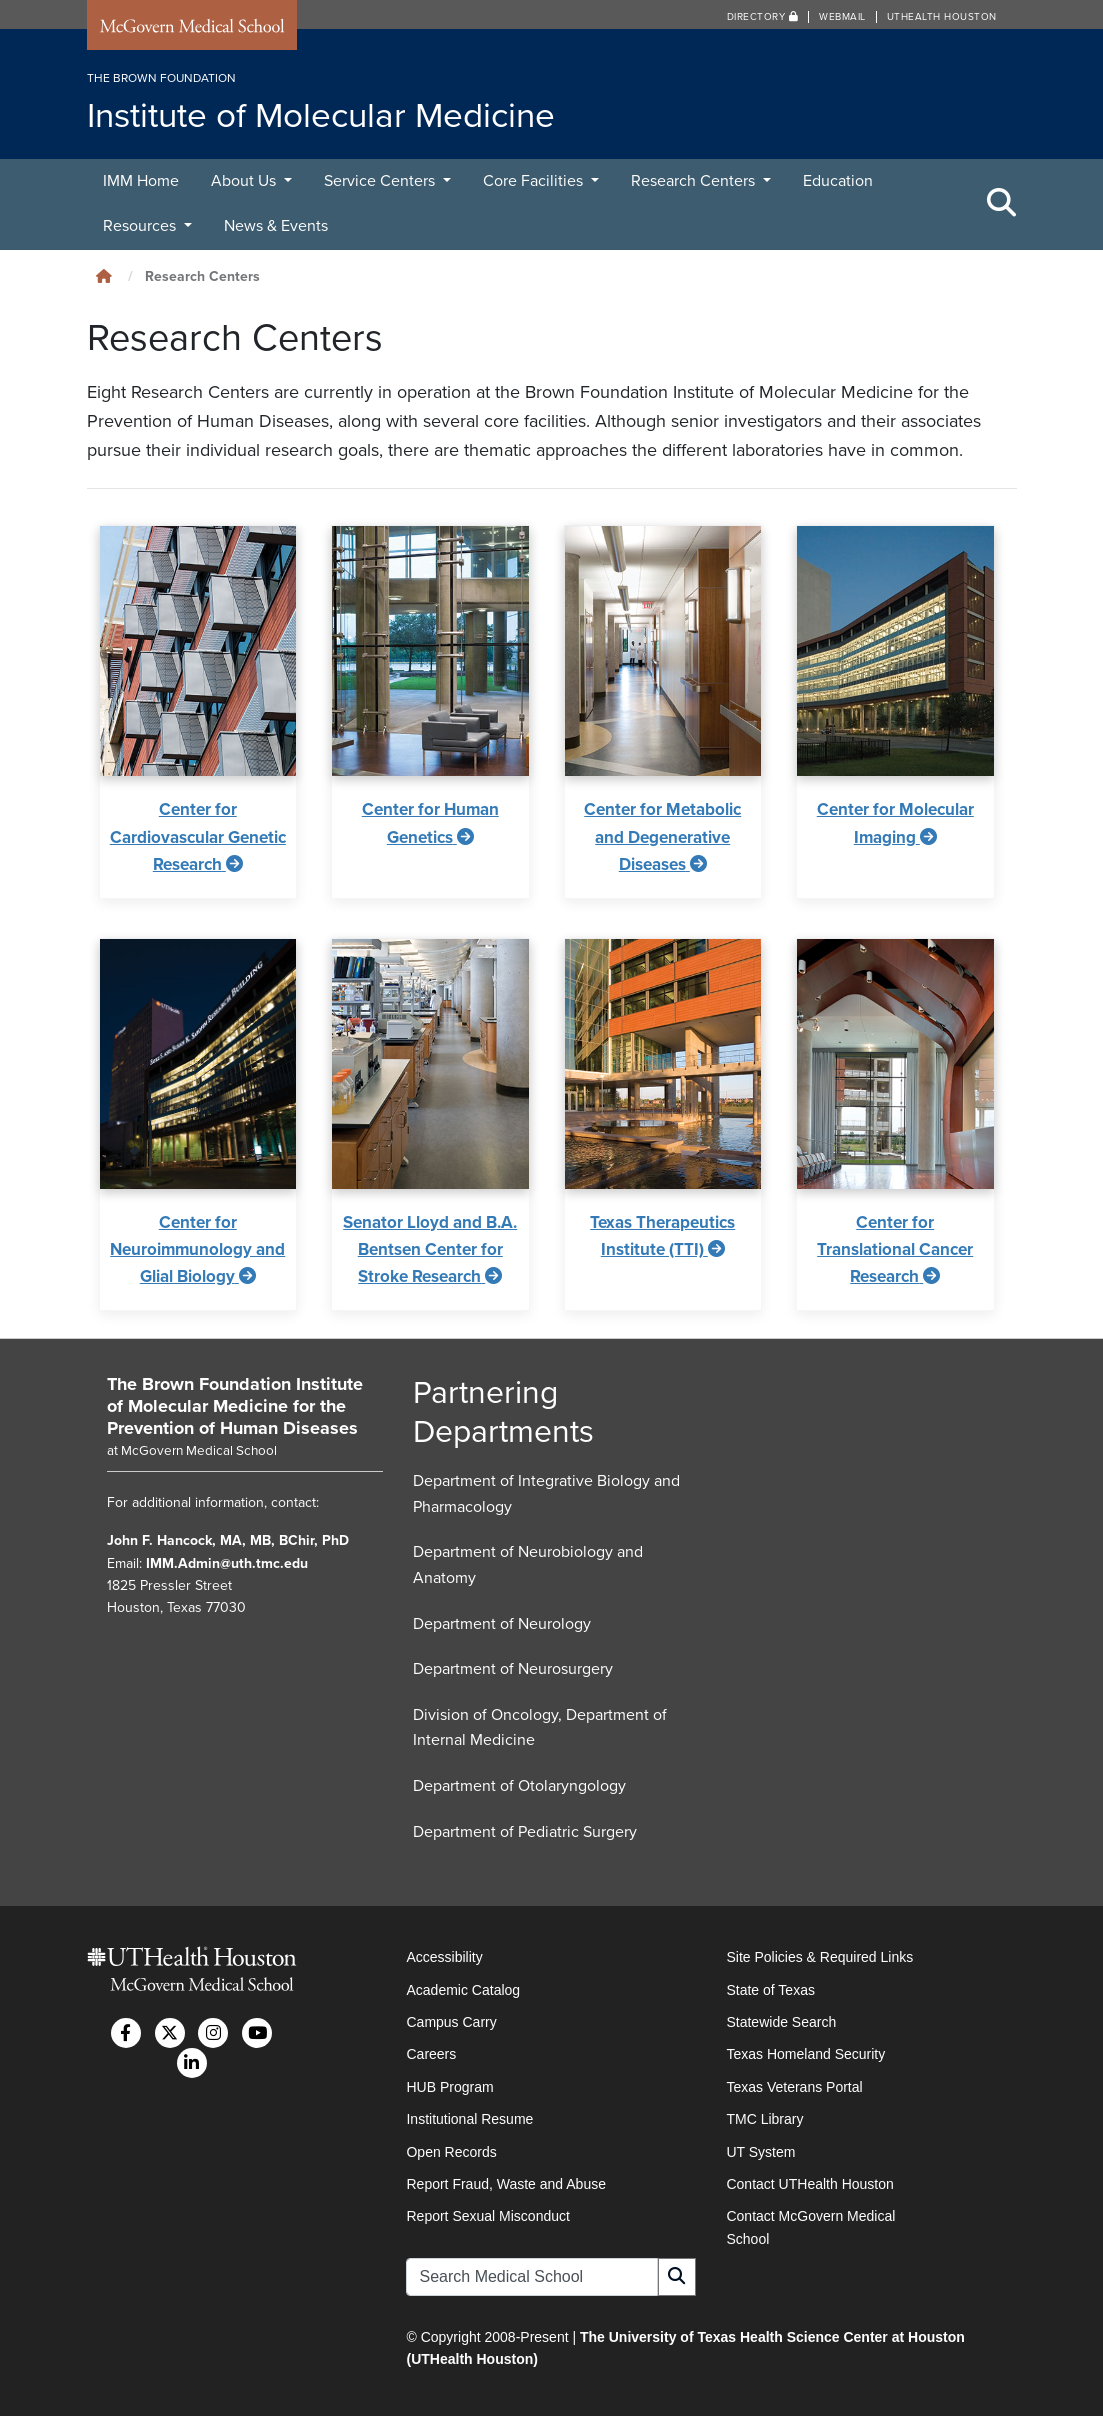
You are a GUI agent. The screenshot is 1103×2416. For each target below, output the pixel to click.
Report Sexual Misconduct (487, 2216)
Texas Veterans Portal (794, 2087)
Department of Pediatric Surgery (525, 1832)
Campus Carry (451, 2022)
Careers (431, 2054)
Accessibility (444, 1957)
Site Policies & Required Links (819, 1957)
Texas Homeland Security (805, 2054)
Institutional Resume (469, 2119)
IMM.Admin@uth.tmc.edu (227, 1563)
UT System (760, 2152)
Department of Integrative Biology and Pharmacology (546, 1494)
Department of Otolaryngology (519, 1786)
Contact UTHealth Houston (809, 2184)
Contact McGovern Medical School (810, 2227)
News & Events (276, 226)
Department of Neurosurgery (513, 1669)
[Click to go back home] (104, 276)
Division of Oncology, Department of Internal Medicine (540, 1728)
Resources (141, 226)
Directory (763, 17)
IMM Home (141, 181)
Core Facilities (535, 181)
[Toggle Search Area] (1002, 204)
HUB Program (449, 2087)
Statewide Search (781, 2022)
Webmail (842, 17)
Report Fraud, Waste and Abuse (505, 2184)
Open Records (451, 2152)
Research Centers (695, 181)
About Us (245, 181)
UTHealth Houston (942, 17)
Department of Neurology (502, 1624)
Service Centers (381, 181)
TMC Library (764, 2119)
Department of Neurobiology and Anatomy (528, 1565)
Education (838, 181)
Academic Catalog (463, 1990)
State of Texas (770, 1990)
